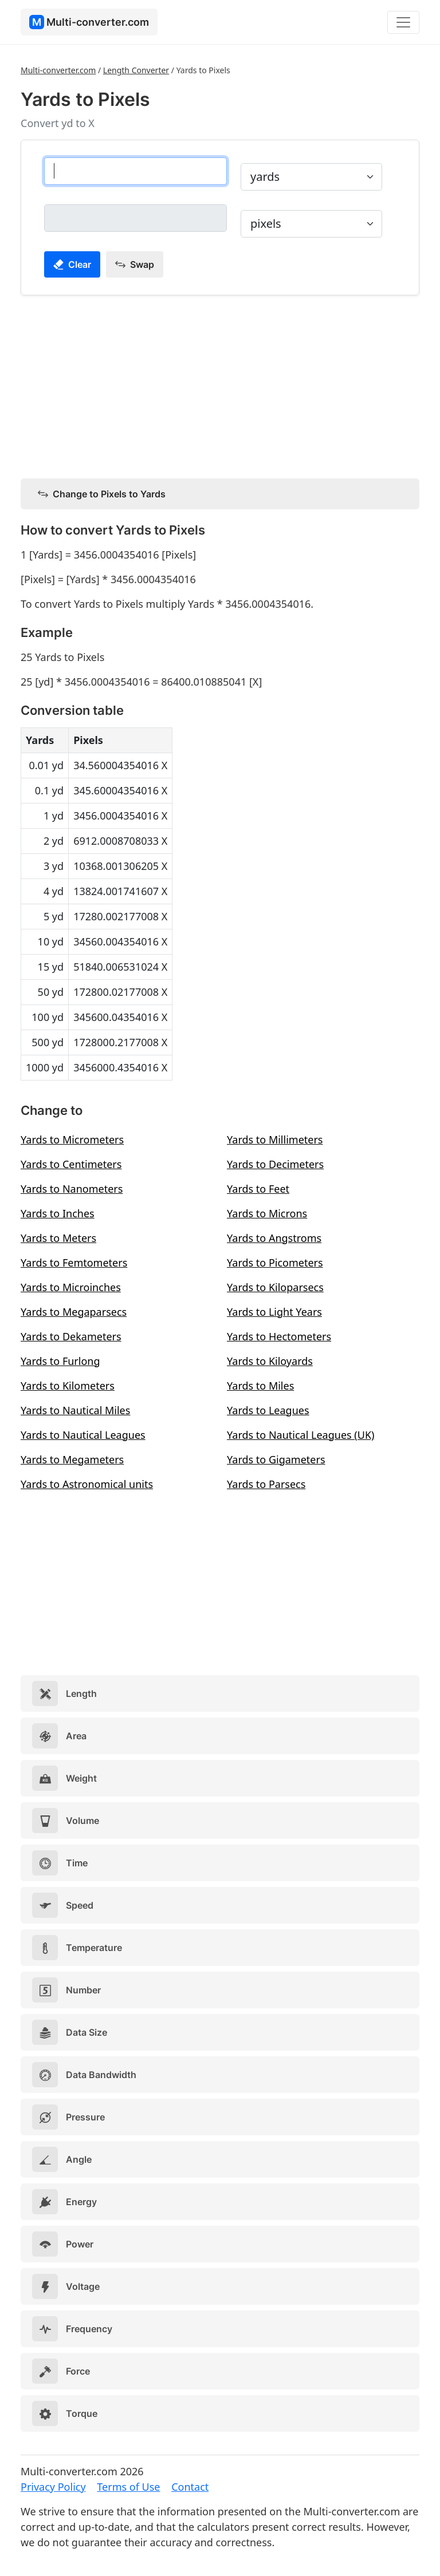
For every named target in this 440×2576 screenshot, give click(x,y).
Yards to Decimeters (275, 1164)
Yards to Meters (58, 1238)
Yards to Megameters (72, 1459)
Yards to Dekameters (71, 1336)
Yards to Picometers (275, 1262)
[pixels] (135, 218)
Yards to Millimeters (275, 1139)
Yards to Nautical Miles (75, 1410)
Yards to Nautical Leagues (83, 1435)
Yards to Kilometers (68, 1385)
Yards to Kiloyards (270, 1361)
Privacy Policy (53, 2487)
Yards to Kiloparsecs (275, 1287)
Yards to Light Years (274, 1312)
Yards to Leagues (268, 1410)
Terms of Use (128, 2487)
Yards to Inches (58, 1213)
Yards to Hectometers (279, 1336)
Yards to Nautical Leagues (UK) (300, 1435)
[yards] (135, 171)
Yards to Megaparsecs (74, 1312)
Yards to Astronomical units (87, 1484)
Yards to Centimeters (71, 1164)
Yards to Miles (260, 1385)
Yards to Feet (258, 1189)
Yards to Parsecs (266, 1484)
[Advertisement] (220, 384)
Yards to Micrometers (72, 1139)
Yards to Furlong (60, 1361)
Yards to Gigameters (276, 1459)
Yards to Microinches (71, 1287)
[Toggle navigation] (403, 22)
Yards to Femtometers (74, 1262)
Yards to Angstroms (274, 1238)
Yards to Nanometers (72, 1189)
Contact (190, 2487)
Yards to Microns (267, 1213)
